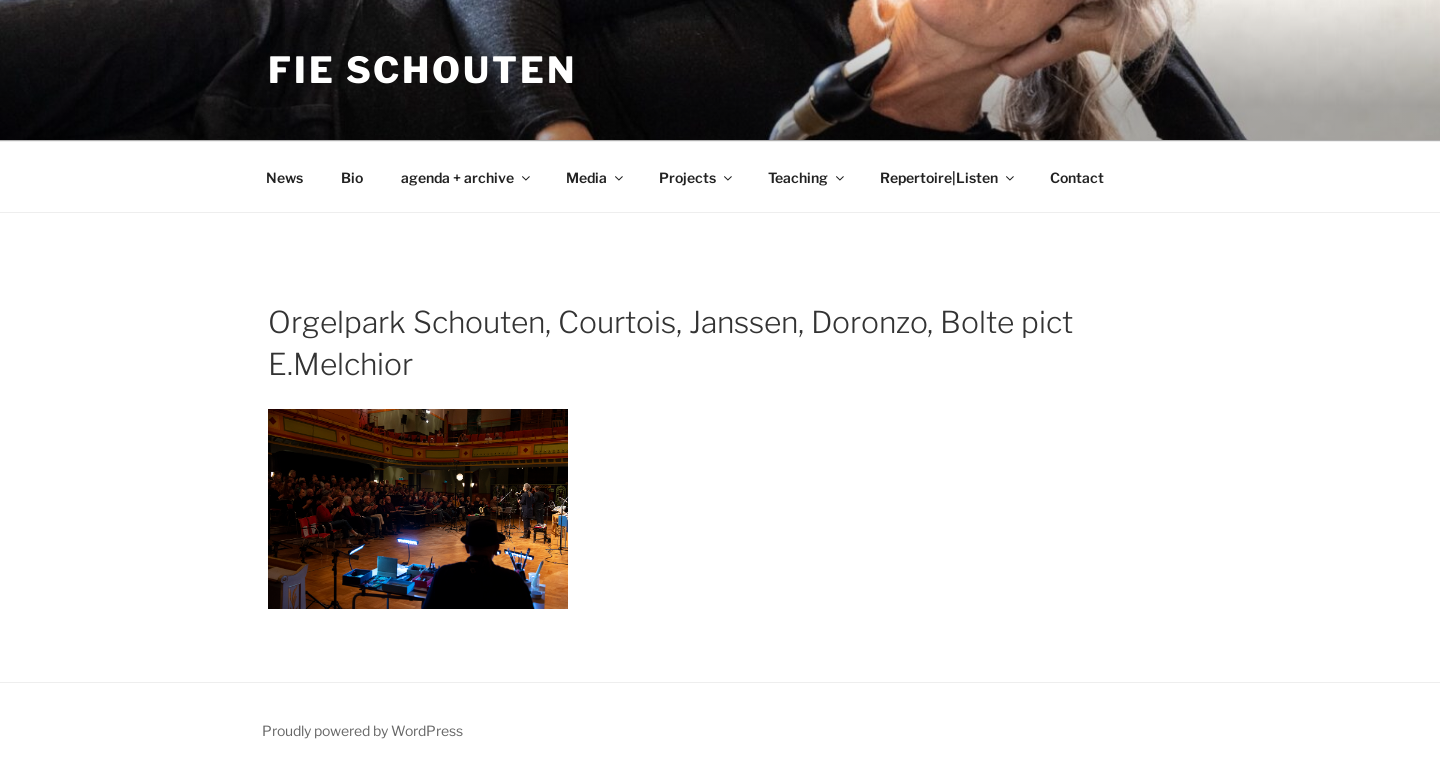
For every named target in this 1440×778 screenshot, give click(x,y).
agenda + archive (467, 177)
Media (596, 177)
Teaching (807, 177)
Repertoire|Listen (948, 177)
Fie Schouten (422, 70)
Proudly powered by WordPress (362, 730)
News (284, 177)
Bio (352, 177)
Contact (1077, 177)
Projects (697, 177)
